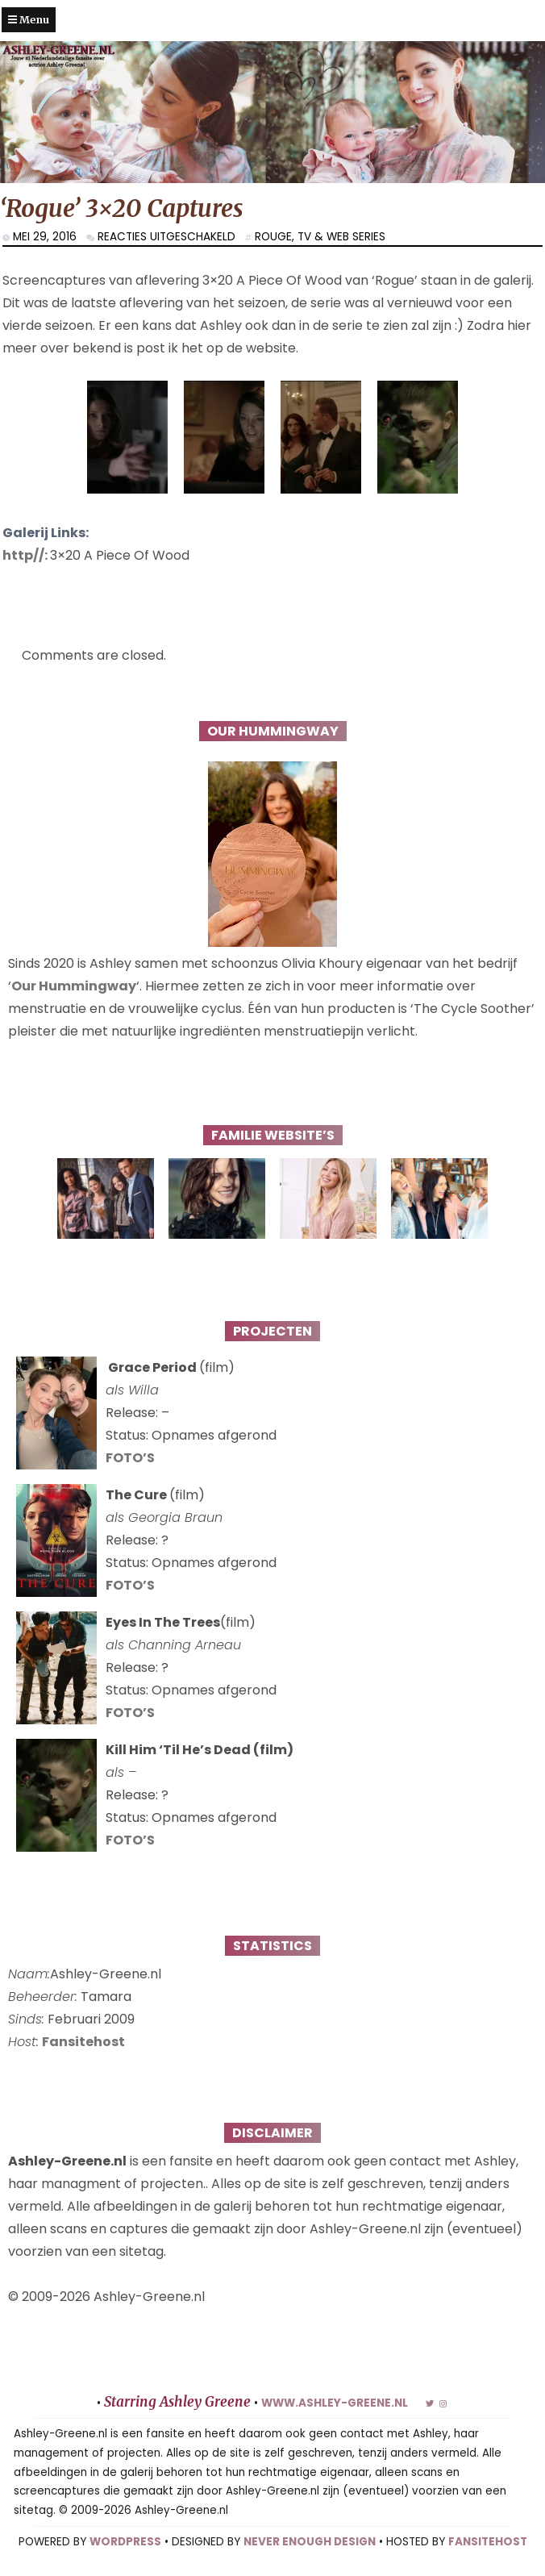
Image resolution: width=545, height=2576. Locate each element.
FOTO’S (130, 1457)
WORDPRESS (125, 2541)
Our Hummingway (73, 986)
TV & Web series (341, 236)
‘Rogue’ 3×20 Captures (121, 208)
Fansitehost (83, 2041)
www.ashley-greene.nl (334, 2403)
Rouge (273, 236)
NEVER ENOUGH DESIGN (309, 2541)
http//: (26, 555)
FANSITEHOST (487, 2541)
